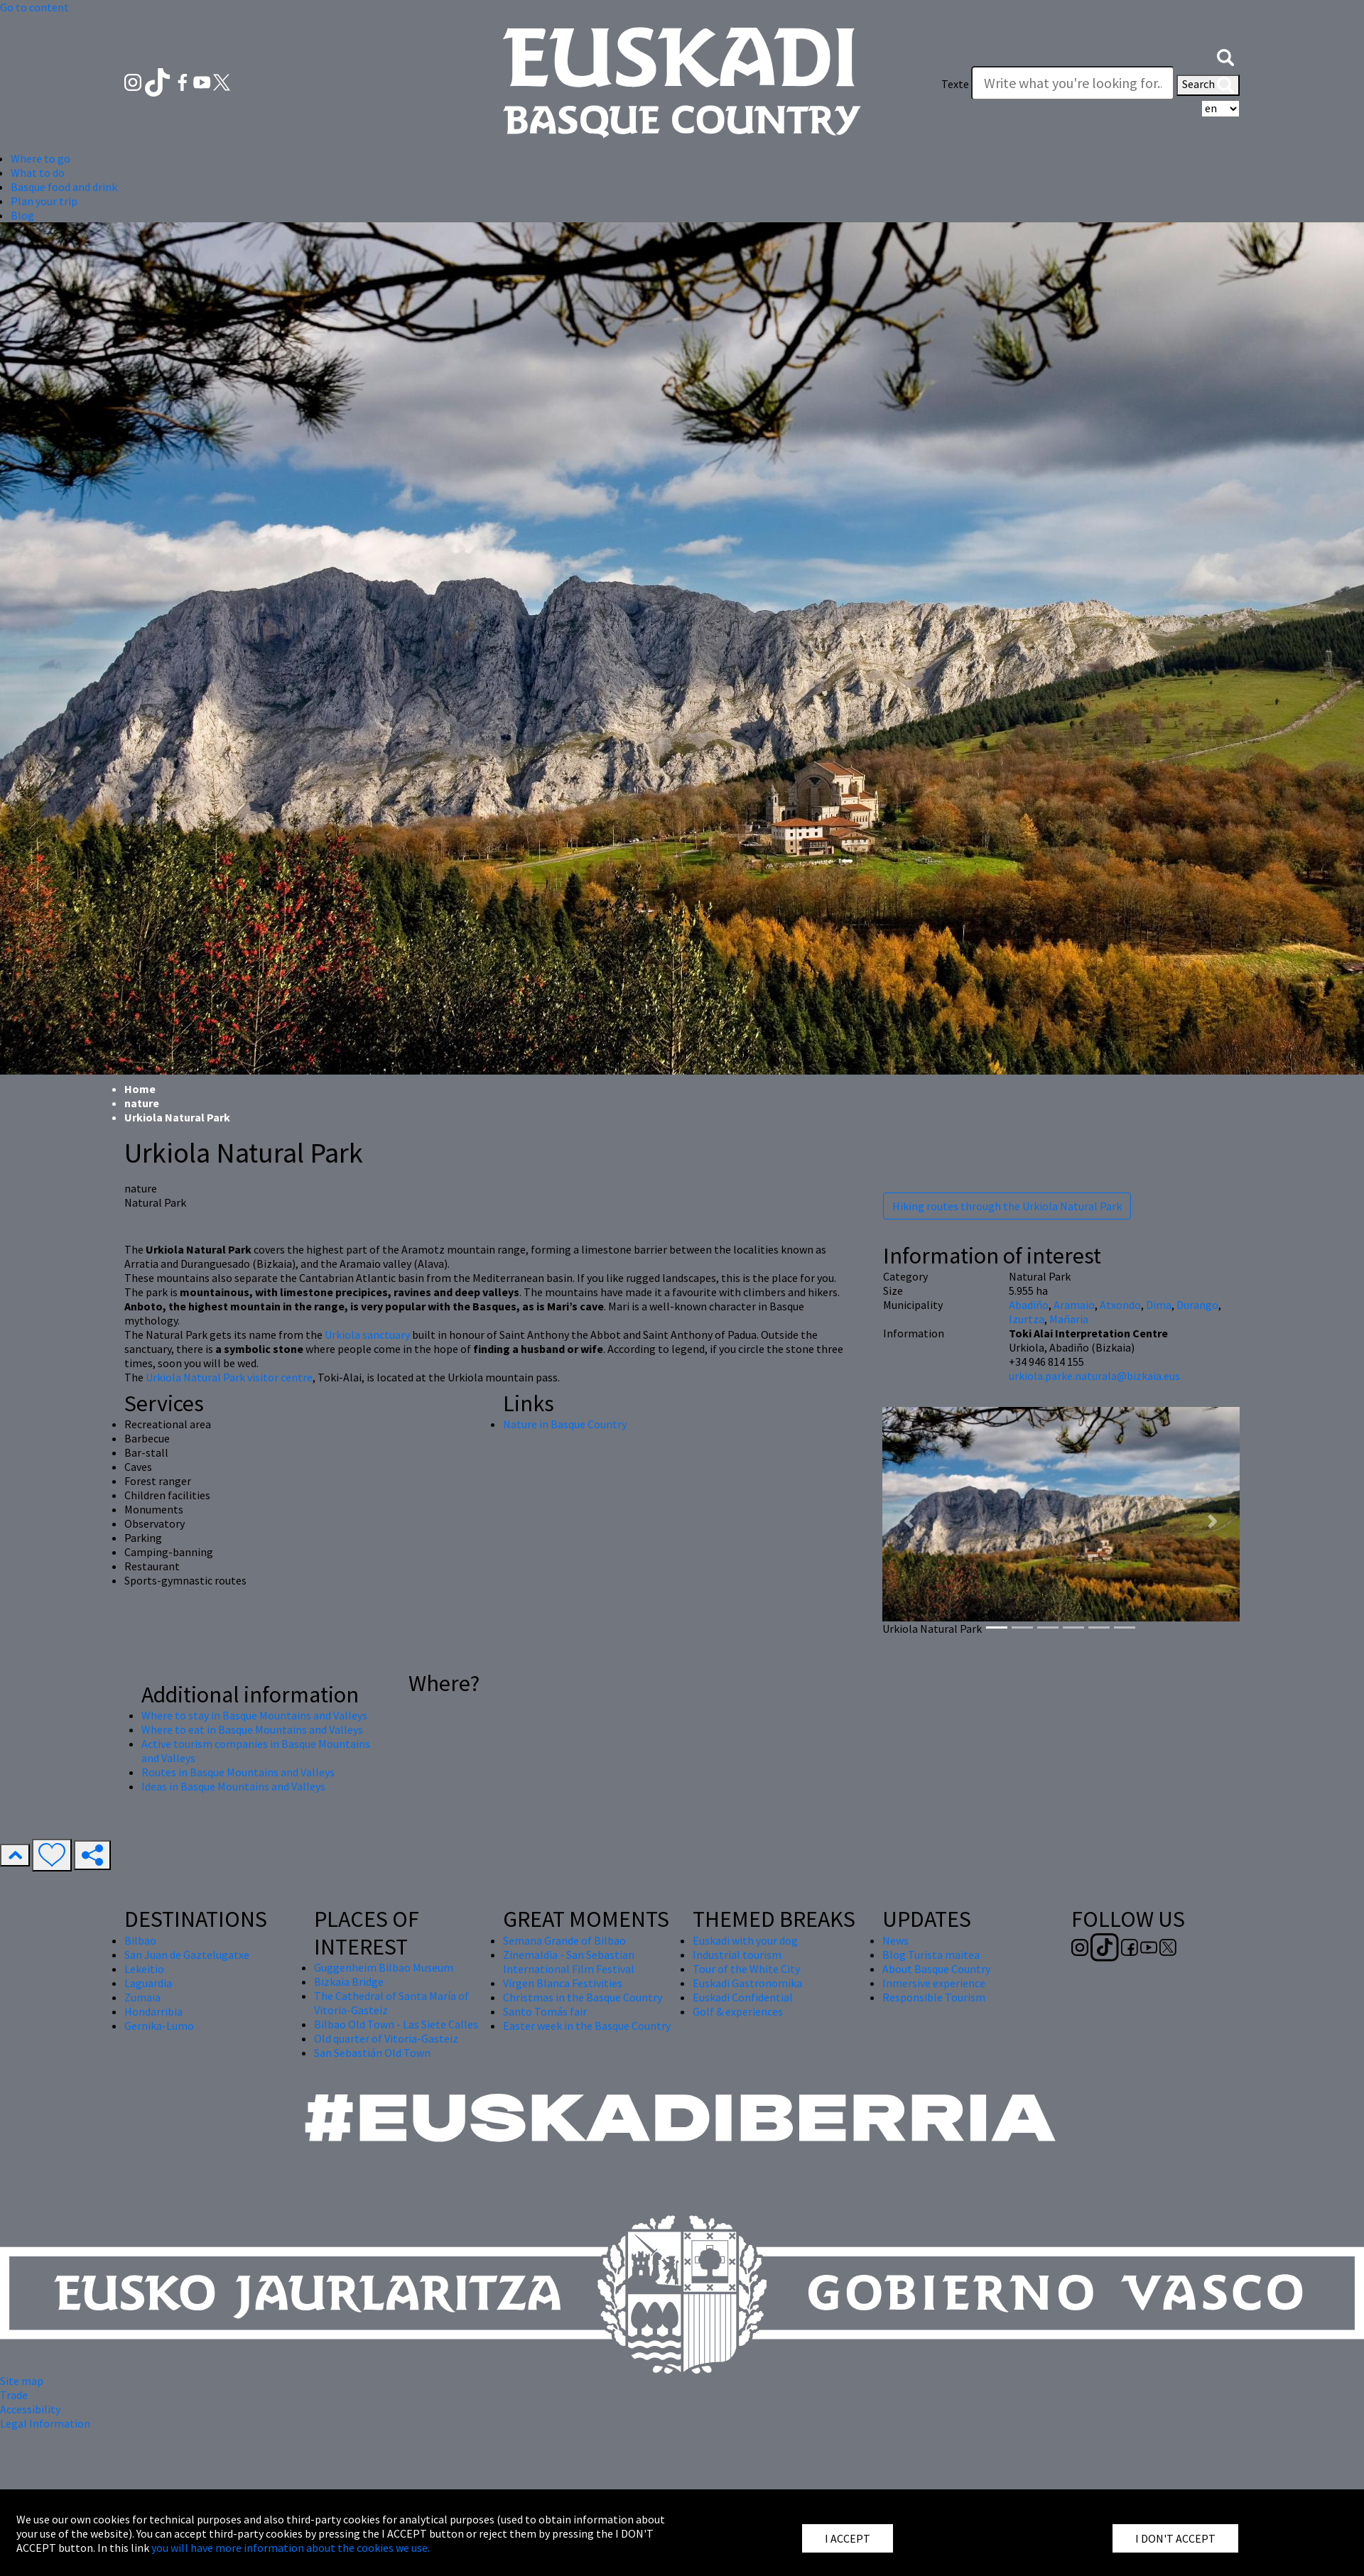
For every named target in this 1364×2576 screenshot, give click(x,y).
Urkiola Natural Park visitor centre (229, 1377)
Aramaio (1074, 1305)
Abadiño (1029, 1305)
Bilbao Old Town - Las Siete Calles (396, 2024)
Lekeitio (144, 1969)
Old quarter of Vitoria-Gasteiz (386, 2038)
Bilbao (140, 1940)
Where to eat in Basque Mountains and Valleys (252, 1729)
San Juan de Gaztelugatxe (186, 1954)
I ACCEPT (847, 2538)
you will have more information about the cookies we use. (290, 2547)
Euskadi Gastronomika (747, 1983)
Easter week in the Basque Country (587, 2025)
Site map (21, 2381)
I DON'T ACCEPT (1175, 2538)
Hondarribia (153, 2011)
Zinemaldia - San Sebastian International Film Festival (568, 1961)
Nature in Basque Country (565, 1424)
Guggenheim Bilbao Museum (383, 1967)
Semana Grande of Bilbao (564, 1940)
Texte (955, 84)
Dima (1158, 1305)
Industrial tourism (737, 1954)
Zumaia (142, 1997)
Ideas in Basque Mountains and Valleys (233, 1786)
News (895, 1940)
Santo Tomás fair (545, 2011)
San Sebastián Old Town (372, 2052)
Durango (1197, 1305)
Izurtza (1026, 1319)
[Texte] (1072, 83)
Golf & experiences (738, 2011)
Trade (14, 2395)
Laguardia (148, 1983)
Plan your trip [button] (44, 201)
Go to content (34, 7)
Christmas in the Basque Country (582, 1997)
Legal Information (45, 2423)
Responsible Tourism (933, 1997)
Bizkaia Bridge (349, 1981)
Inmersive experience (933, 1983)
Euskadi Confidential (743, 1997)
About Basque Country (936, 1969)
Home (140, 1089)
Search (1208, 85)
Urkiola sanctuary (367, 1334)
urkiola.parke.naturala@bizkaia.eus (1094, 1376)
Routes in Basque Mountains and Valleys (238, 1772)
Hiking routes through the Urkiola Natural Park (1007, 1206)
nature (141, 1103)
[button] (1225, 55)
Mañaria (1068, 1319)
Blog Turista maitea (931, 1954)
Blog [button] (22, 215)
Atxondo (1120, 1305)
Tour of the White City (746, 1969)
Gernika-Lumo (159, 2025)
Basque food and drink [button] (64, 187)
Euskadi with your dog (745, 1940)
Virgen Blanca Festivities (562, 1983)
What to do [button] (38, 172)
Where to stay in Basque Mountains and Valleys (254, 1715)
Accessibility (30, 2409)
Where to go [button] (40, 158)
